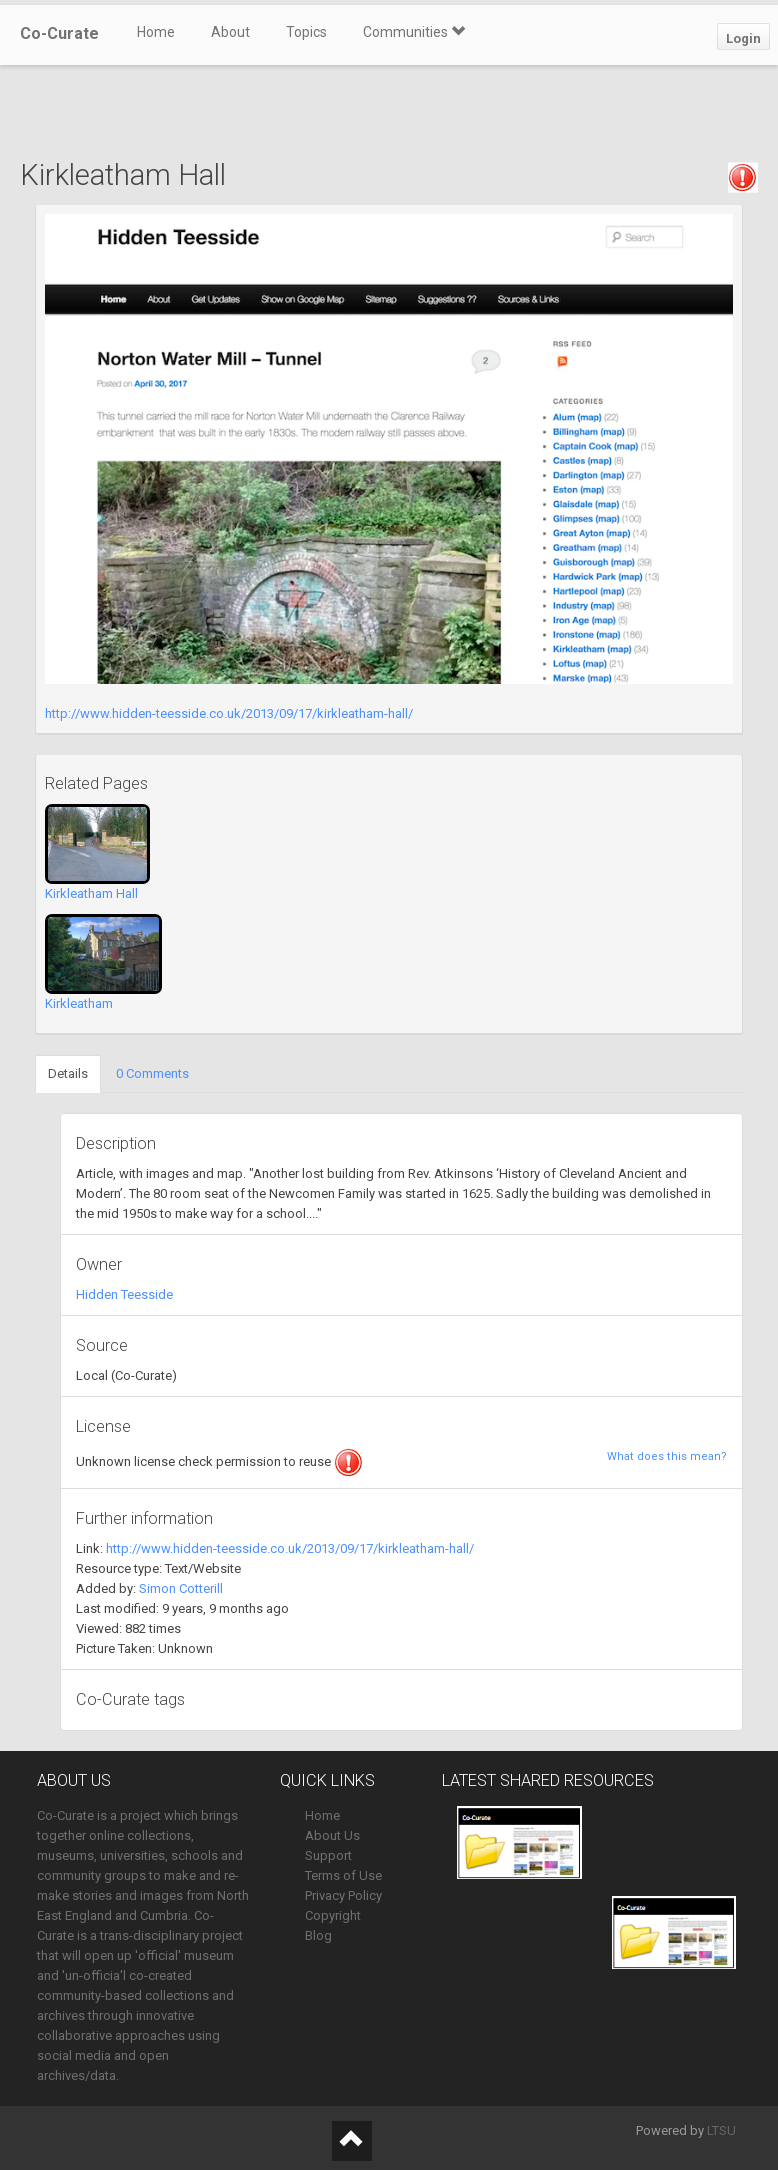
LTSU (721, 2130)
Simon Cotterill (181, 1588)
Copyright (333, 1915)
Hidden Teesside (124, 1294)
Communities (414, 32)
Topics (306, 32)
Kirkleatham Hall (91, 893)
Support (328, 1855)
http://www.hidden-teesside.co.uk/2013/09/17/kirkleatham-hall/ (229, 713)
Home (156, 32)
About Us (332, 1835)
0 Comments (152, 1073)
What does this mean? (667, 1456)
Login (743, 38)
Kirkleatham (79, 1003)
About (230, 32)
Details (68, 1073)
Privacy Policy (343, 1895)
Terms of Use (343, 1875)
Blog (318, 1935)
